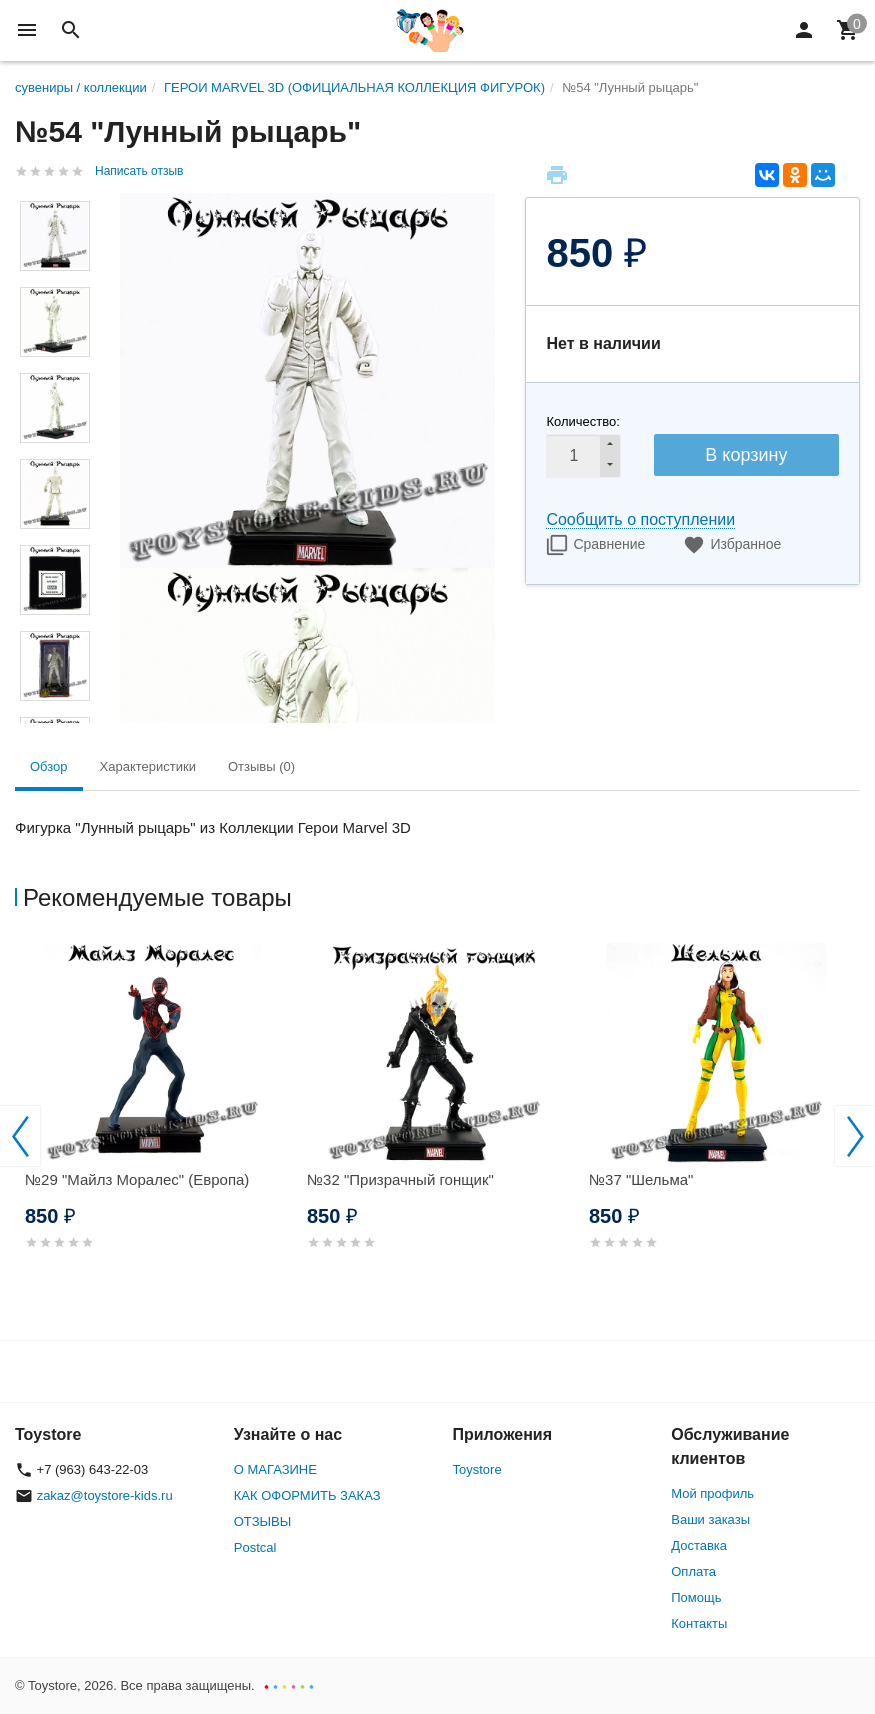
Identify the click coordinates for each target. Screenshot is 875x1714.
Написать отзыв (139, 171)
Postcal (255, 1547)
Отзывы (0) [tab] (261, 766)
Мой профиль (712, 1493)
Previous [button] (20, 1136)
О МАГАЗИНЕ (275, 1469)
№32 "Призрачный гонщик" (400, 1179)
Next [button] (855, 1136)
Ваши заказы (710, 1519)
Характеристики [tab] (148, 766)
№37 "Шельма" (641, 1179)
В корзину (746, 455)
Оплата (693, 1571)
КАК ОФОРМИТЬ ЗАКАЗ (307, 1495)
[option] (156, 1120)
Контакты (699, 1623)
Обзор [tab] (49, 766)
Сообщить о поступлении (640, 519)
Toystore (477, 1469)
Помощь (696, 1597)
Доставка (699, 1545)
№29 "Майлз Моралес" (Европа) (137, 1179)
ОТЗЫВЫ (262, 1521)
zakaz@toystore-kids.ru (105, 1495)
